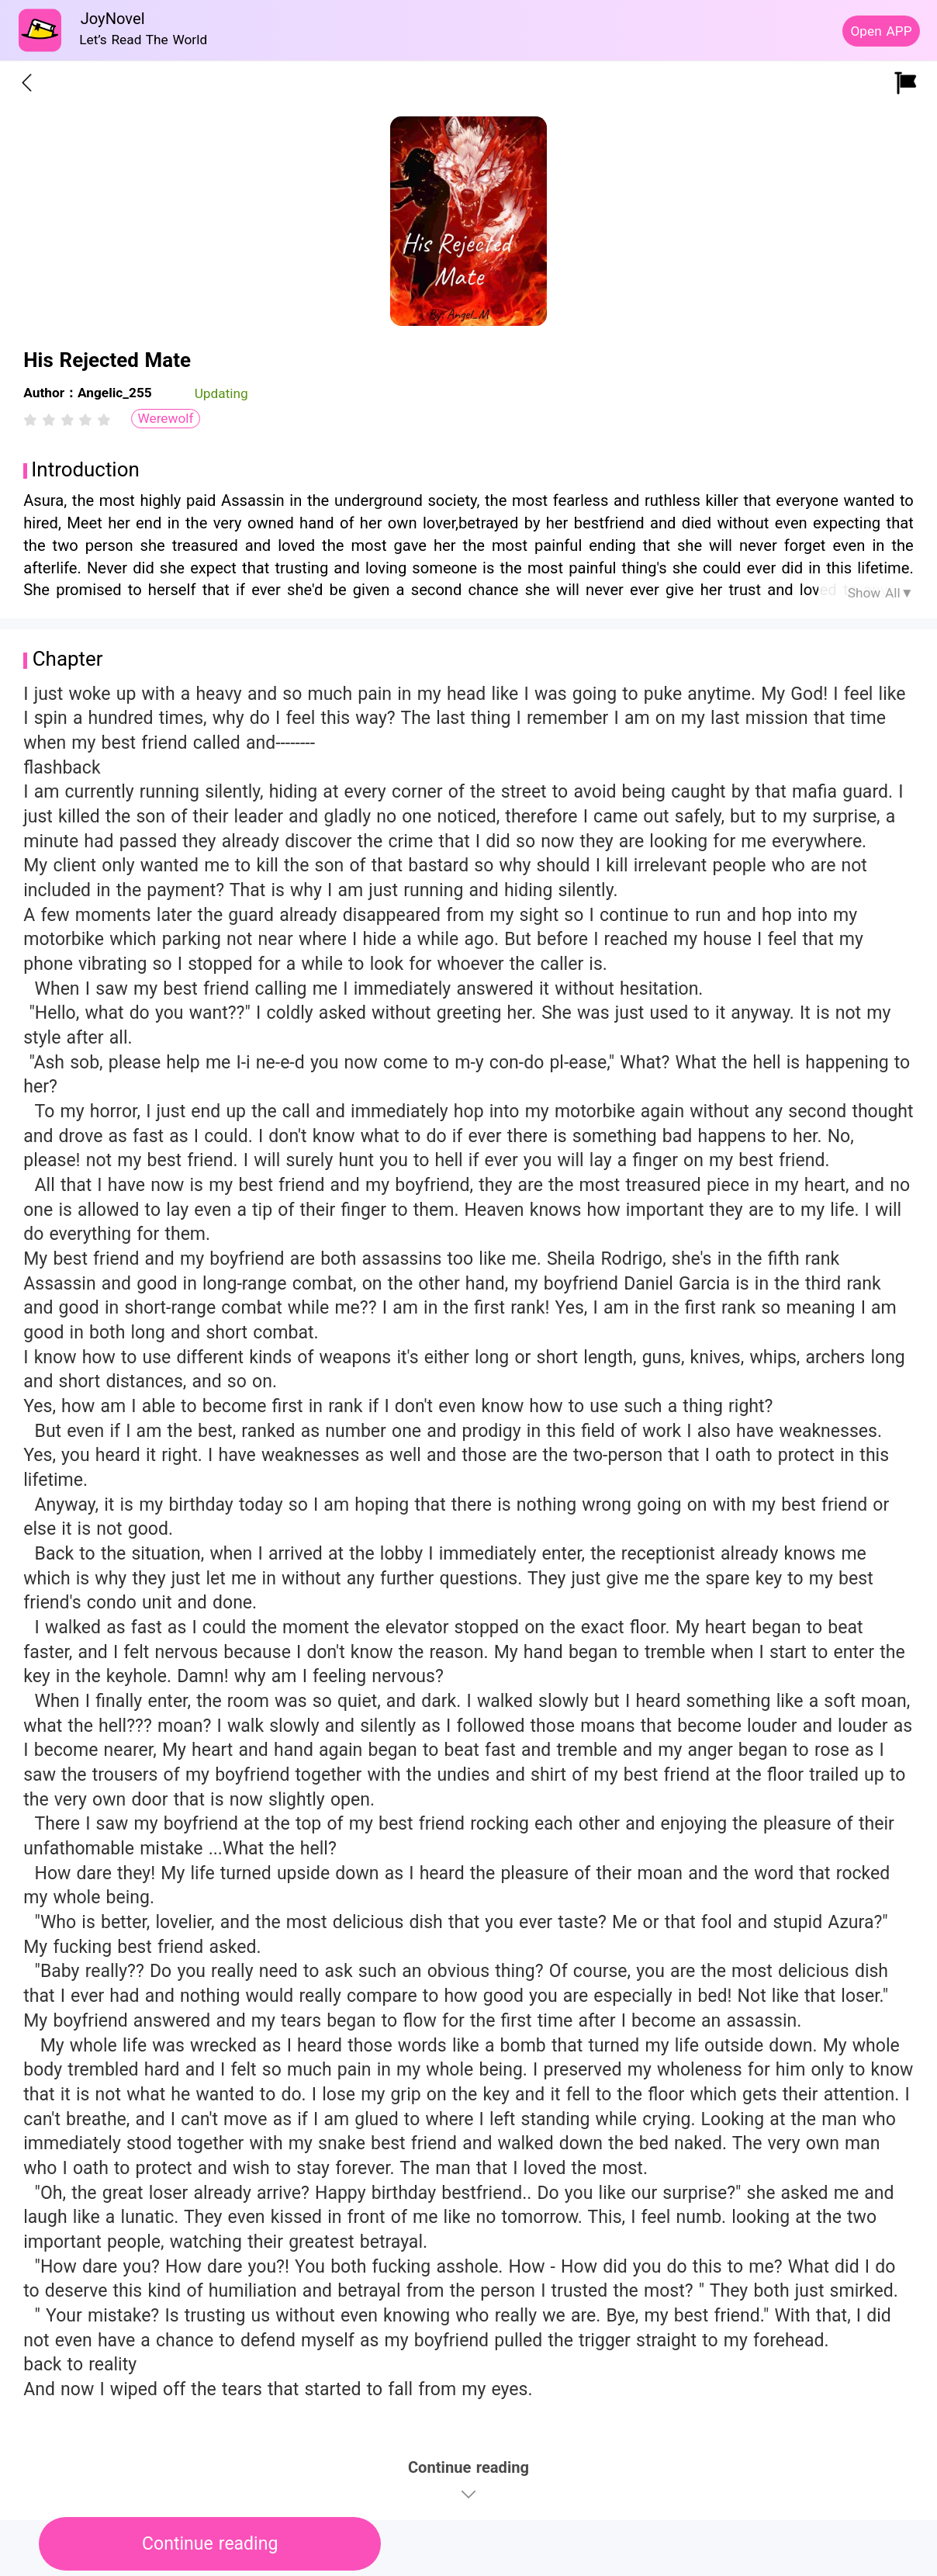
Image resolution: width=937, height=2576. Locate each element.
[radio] (32, 420)
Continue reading (210, 2543)
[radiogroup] (67, 420)
